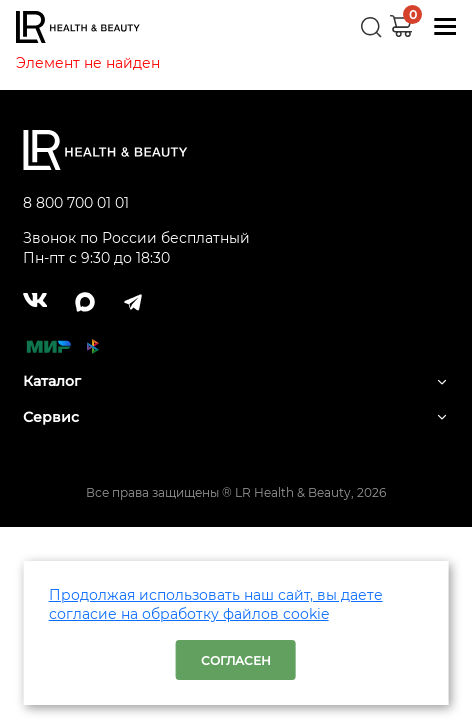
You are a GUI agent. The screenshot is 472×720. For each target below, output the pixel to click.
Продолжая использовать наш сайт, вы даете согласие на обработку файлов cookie (216, 605)
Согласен (236, 660)
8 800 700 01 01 (76, 203)
